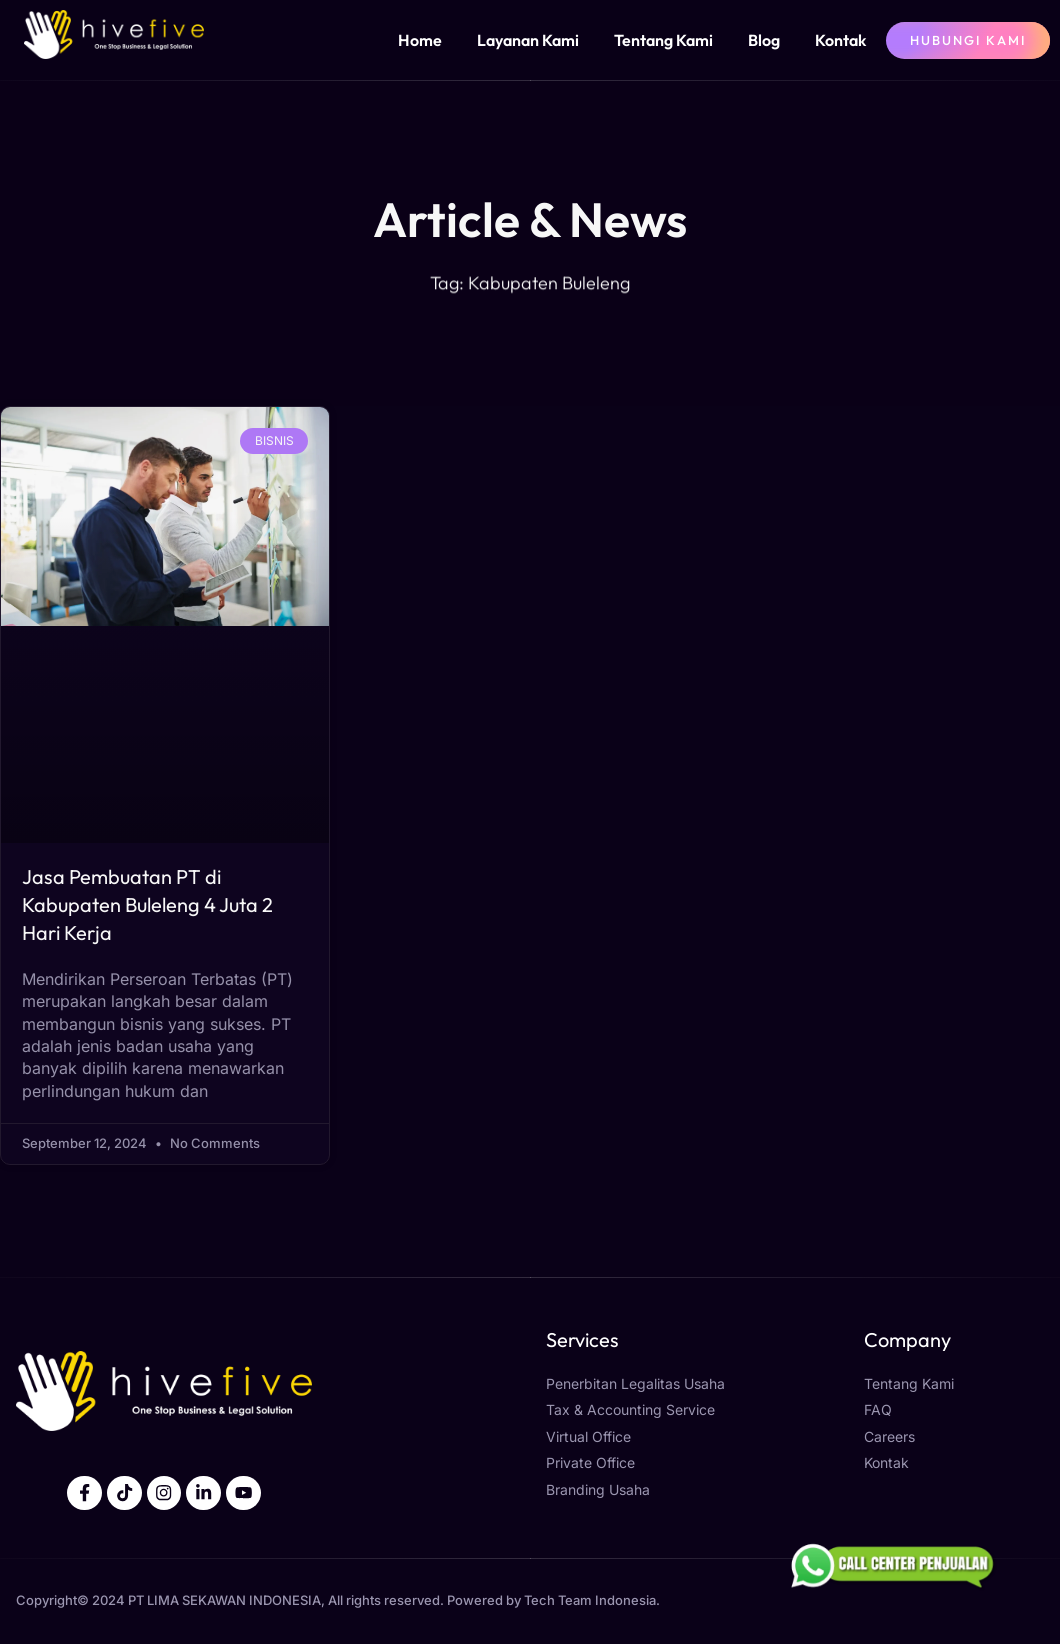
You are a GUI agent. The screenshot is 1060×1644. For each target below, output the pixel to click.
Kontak (840, 40)
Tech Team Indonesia (590, 1602)
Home (420, 40)
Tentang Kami (663, 40)
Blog (764, 40)
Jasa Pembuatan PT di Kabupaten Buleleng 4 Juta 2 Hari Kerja (147, 904)
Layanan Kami (528, 40)
